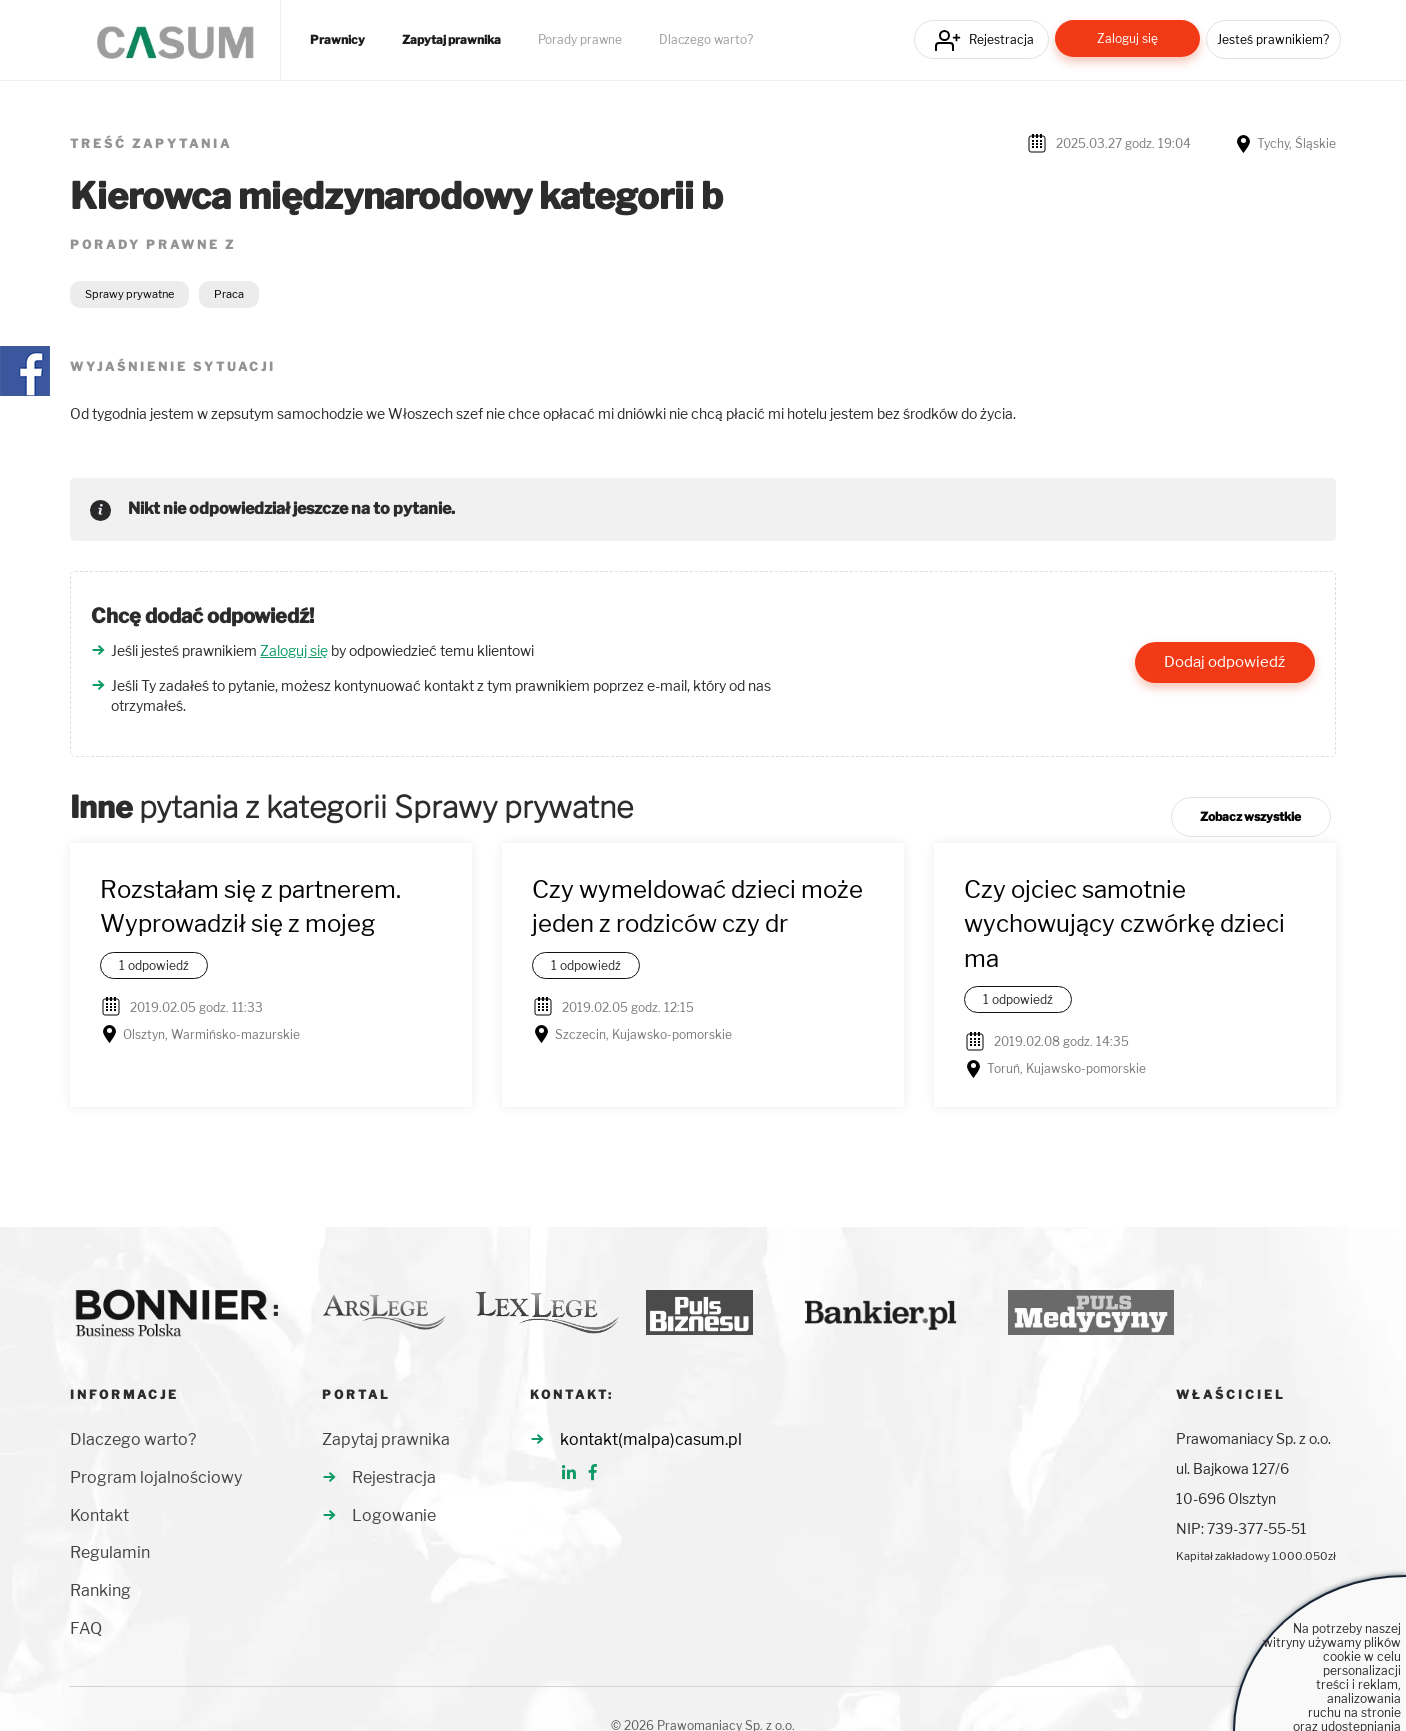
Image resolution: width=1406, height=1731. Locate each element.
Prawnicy (337, 40)
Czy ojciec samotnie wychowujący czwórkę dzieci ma (1124, 924)
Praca (229, 294)
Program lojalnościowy (156, 1477)
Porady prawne (580, 40)
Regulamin (110, 1552)
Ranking (100, 1590)
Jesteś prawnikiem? (1273, 39)
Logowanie (394, 1515)
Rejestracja (1001, 39)
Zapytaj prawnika (451, 40)
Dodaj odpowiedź (1224, 662)
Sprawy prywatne (129, 294)
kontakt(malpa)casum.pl (651, 1439)
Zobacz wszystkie (1250, 816)
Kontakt (99, 1515)
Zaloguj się (1127, 38)
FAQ (86, 1628)
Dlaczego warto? (706, 40)
